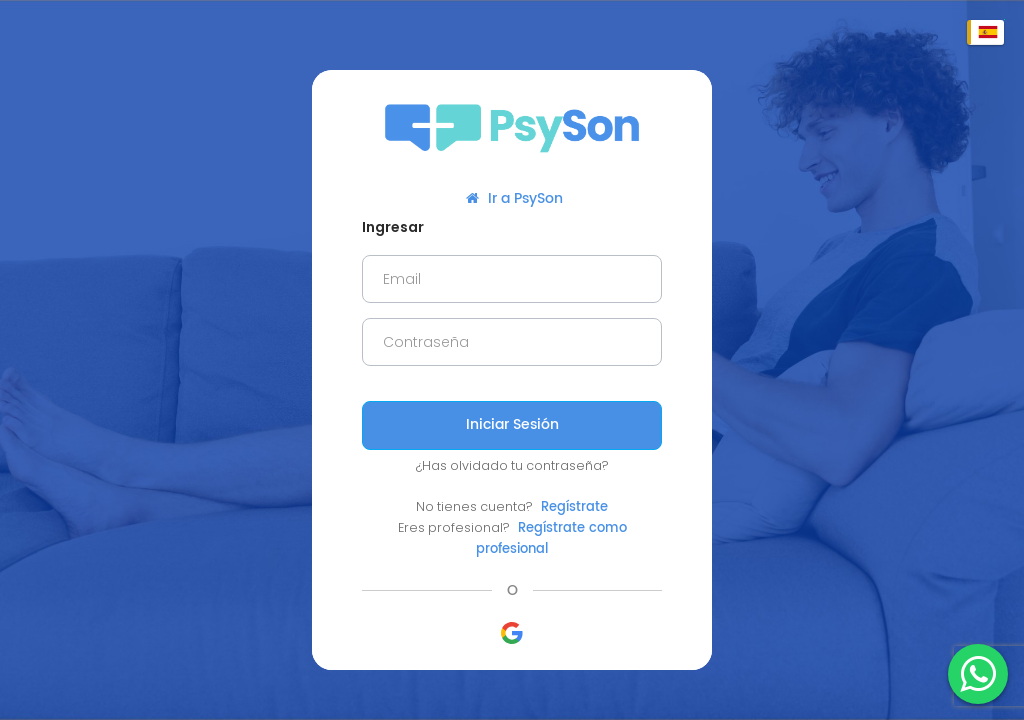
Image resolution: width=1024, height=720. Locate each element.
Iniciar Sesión (512, 424)
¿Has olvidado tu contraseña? (512, 465)
